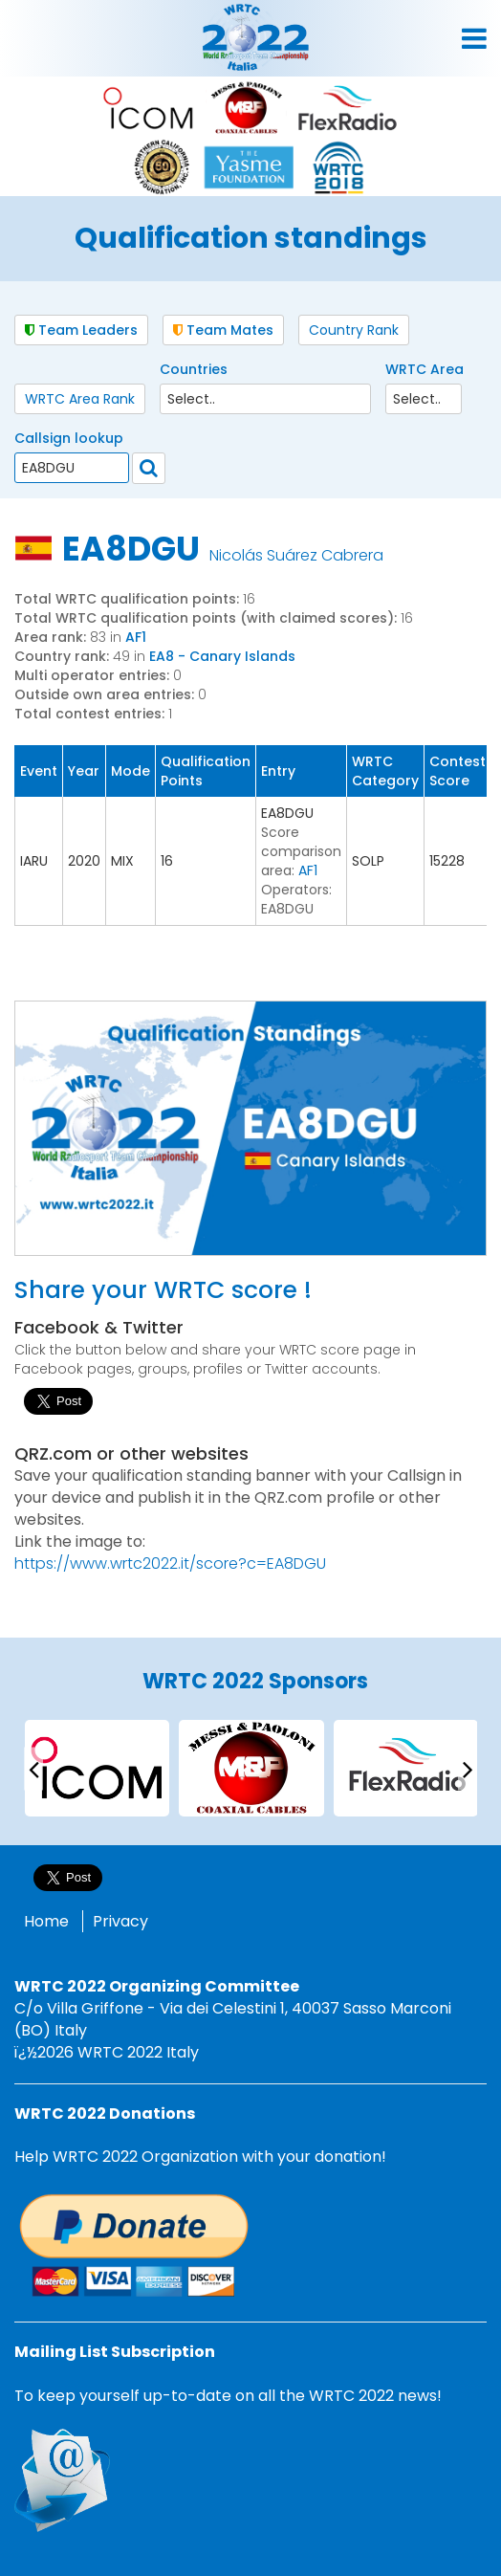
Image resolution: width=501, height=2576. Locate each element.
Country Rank (354, 330)
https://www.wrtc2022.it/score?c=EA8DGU (170, 1563)
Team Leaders (81, 330)
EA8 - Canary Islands (222, 656)
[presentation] (33, 1768)
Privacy (120, 1921)
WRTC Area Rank (80, 398)
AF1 (135, 637)
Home (46, 1921)
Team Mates (223, 330)
